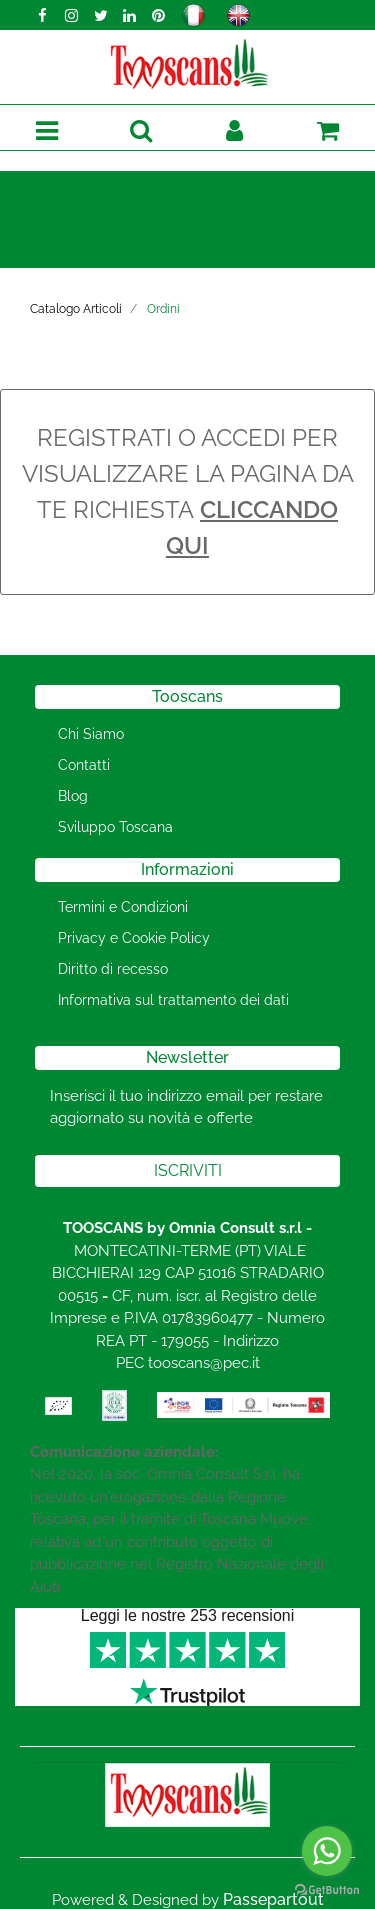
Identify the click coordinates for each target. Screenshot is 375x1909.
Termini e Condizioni (123, 907)
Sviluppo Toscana (115, 827)
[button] (140, 131)
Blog (73, 796)
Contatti (84, 765)
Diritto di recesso (113, 969)
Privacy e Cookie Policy (134, 938)
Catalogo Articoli (76, 309)
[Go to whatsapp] (327, 1851)
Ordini (163, 309)
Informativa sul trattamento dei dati (173, 1000)
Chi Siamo (91, 734)
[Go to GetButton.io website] (327, 1889)
